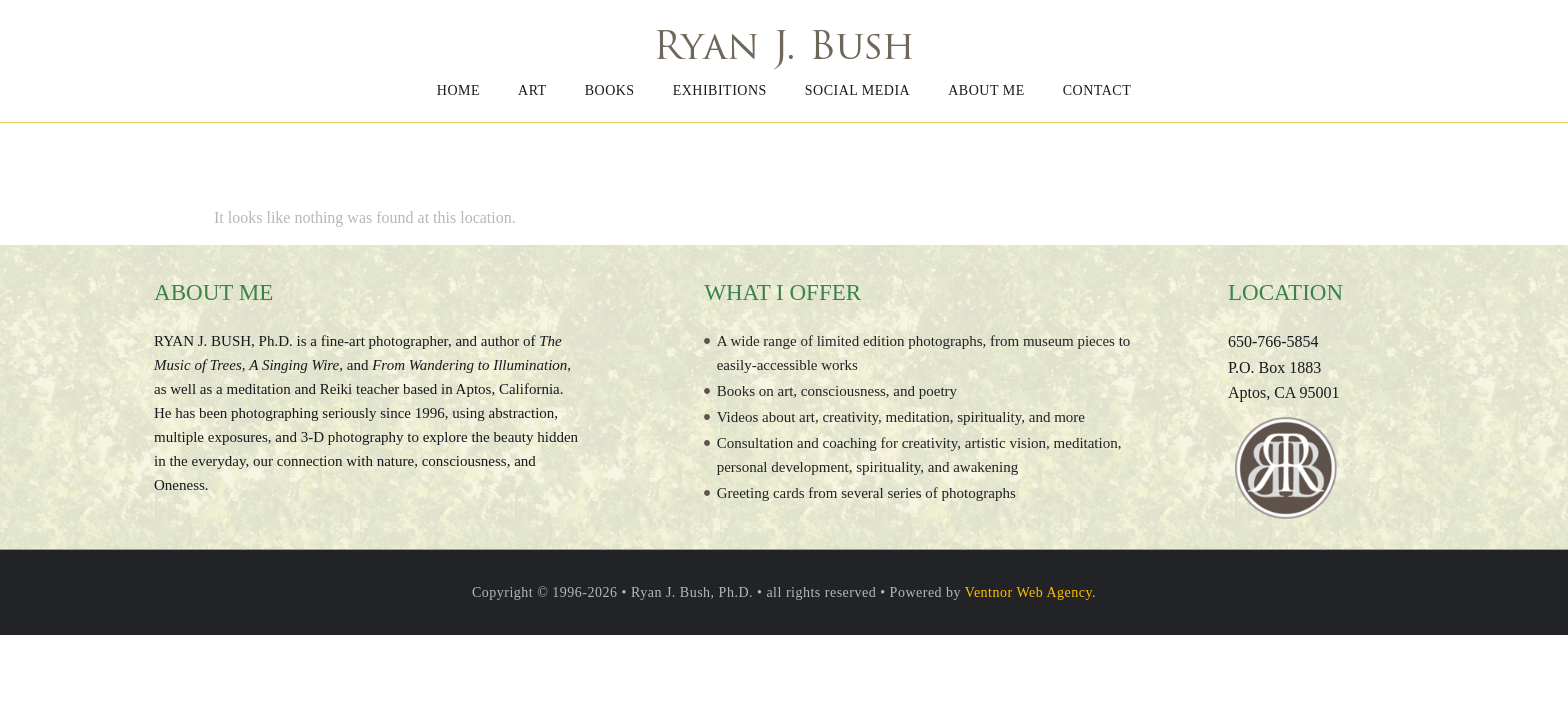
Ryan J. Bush (784, 49)
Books (610, 90)
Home (458, 90)
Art (532, 90)
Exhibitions (720, 90)
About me (986, 90)
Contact (1097, 90)
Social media (857, 90)
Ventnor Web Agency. (1030, 592)
